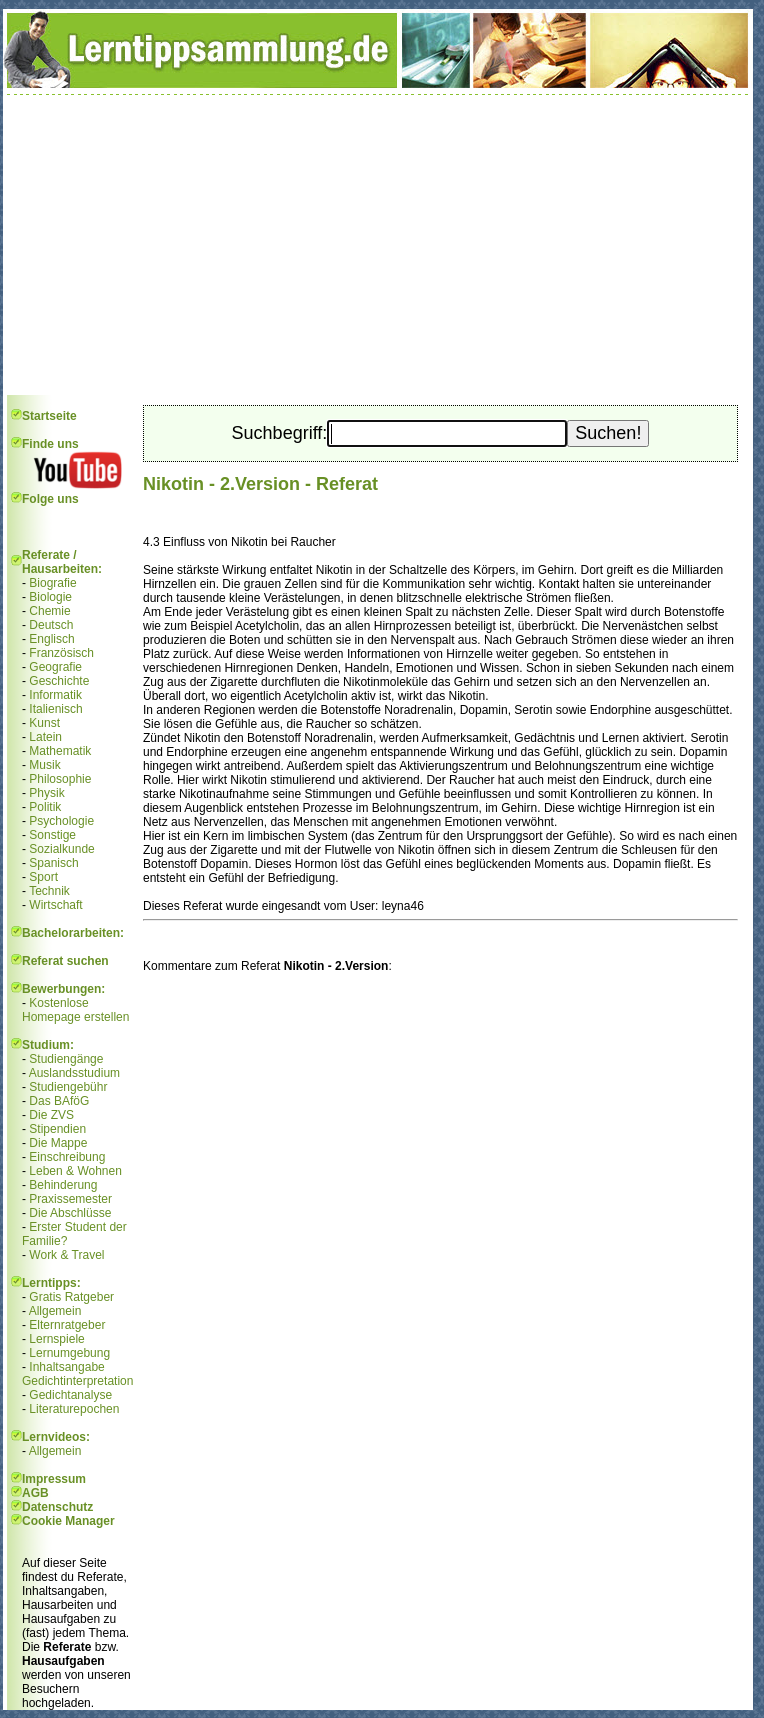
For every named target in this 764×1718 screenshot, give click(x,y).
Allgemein (55, 1311)
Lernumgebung (69, 1353)
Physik (46, 793)
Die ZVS (51, 1115)
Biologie (50, 597)
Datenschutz (57, 1507)
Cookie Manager (68, 1521)
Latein (45, 737)
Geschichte (59, 681)
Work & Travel (66, 1255)
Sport (43, 877)
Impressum (54, 1479)
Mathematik (60, 751)
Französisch (61, 653)
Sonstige (52, 835)
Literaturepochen (74, 1409)
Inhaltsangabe (66, 1367)
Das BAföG (59, 1101)
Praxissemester (70, 1199)
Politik (45, 807)
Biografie (52, 583)
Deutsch (51, 625)
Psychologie (61, 821)
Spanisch (53, 863)
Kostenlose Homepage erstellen (75, 1010)
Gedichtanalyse (70, 1395)
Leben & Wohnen (75, 1171)
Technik (49, 891)
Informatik (55, 695)
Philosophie (60, 779)
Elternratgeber (67, 1325)
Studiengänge (66, 1059)
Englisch (51, 639)
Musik (44, 765)
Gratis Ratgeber (71, 1297)
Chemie (49, 611)
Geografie (55, 667)
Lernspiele (56, 1339)
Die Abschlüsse (70, 1213)
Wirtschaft (55, 905)
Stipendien (57, 1129)
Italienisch (55, 709)
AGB (35, 1493)
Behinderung (63, 1185)
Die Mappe (58, 1143)
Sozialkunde (61, 849)
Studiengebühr (68, 1087)
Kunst (44, 723)
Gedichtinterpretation (77, 1381)
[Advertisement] (378, 245)
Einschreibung (67, 1157)
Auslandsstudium (74, 1073)
